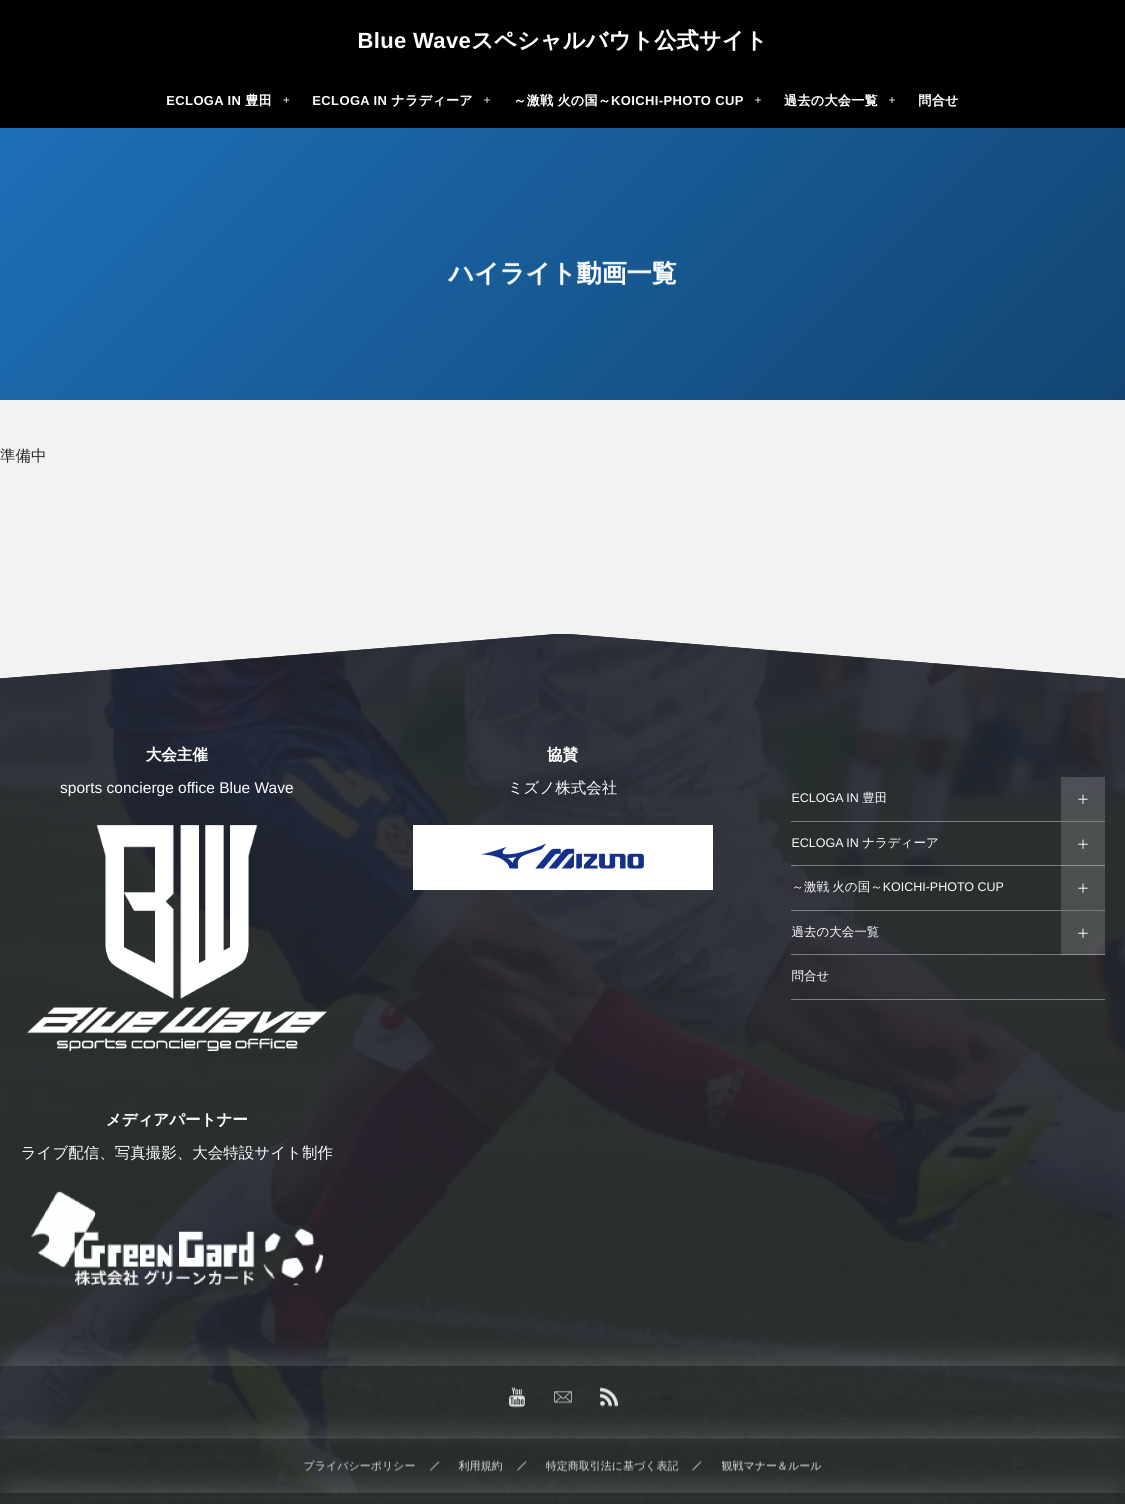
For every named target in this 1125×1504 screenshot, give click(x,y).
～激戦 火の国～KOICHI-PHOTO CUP (897, 887)
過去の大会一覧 (835, 932)
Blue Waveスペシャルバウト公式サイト (562, 41)
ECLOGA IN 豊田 (839, 798)
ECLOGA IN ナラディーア (864, 843)
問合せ (810, 976)
